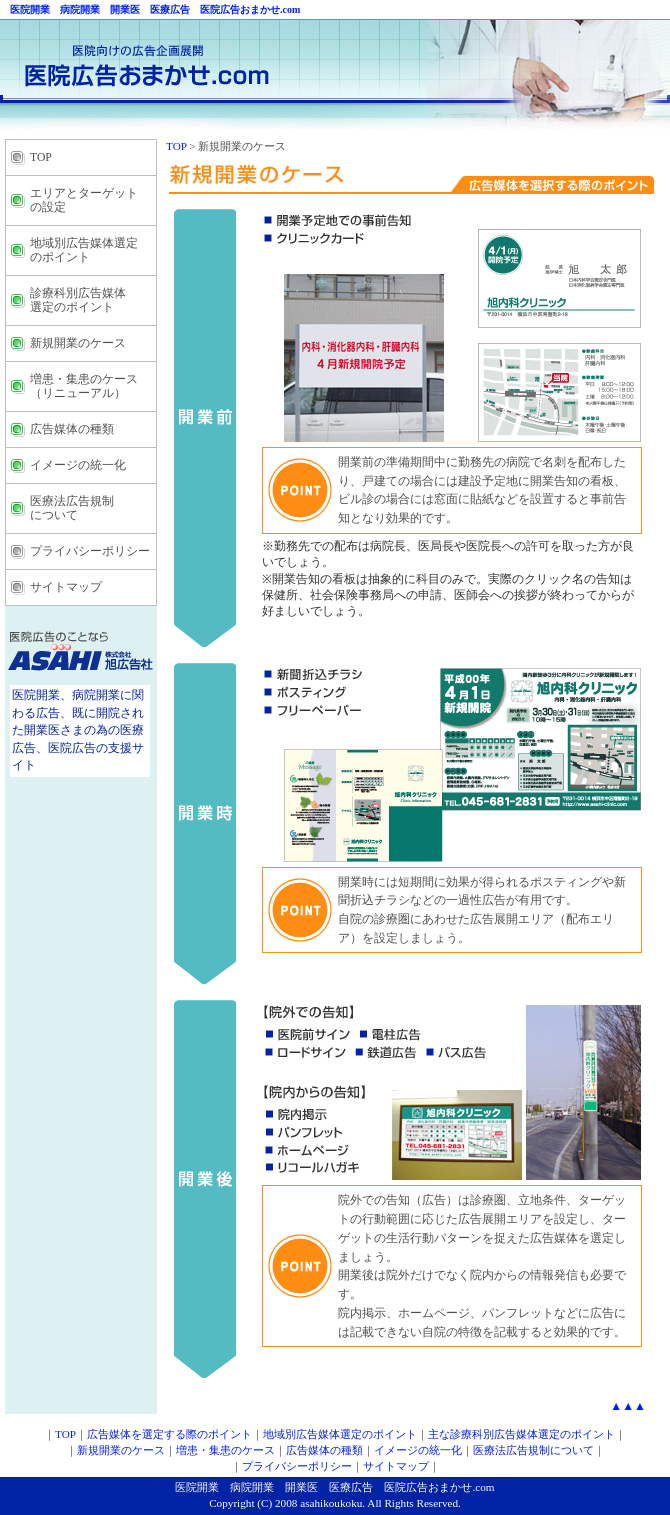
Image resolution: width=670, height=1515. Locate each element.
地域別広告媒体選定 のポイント (84, 250)
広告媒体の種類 (72, 429)
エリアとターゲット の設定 (84, 200)
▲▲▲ (628, 1406)
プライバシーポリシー (90, 551)
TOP (41, 157)
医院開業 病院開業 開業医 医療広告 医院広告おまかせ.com (150, 9)
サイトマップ (66, 587)
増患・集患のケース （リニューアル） (84, 386)
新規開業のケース (78, 343)
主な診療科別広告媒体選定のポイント (521, 1434)
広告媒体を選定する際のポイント (169, 1434)
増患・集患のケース (225, 1450)
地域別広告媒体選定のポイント (340, 1434)
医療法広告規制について (533, 1450)
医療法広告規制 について (72, 508)
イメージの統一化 (78, 465)
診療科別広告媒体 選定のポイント (78, 300)
